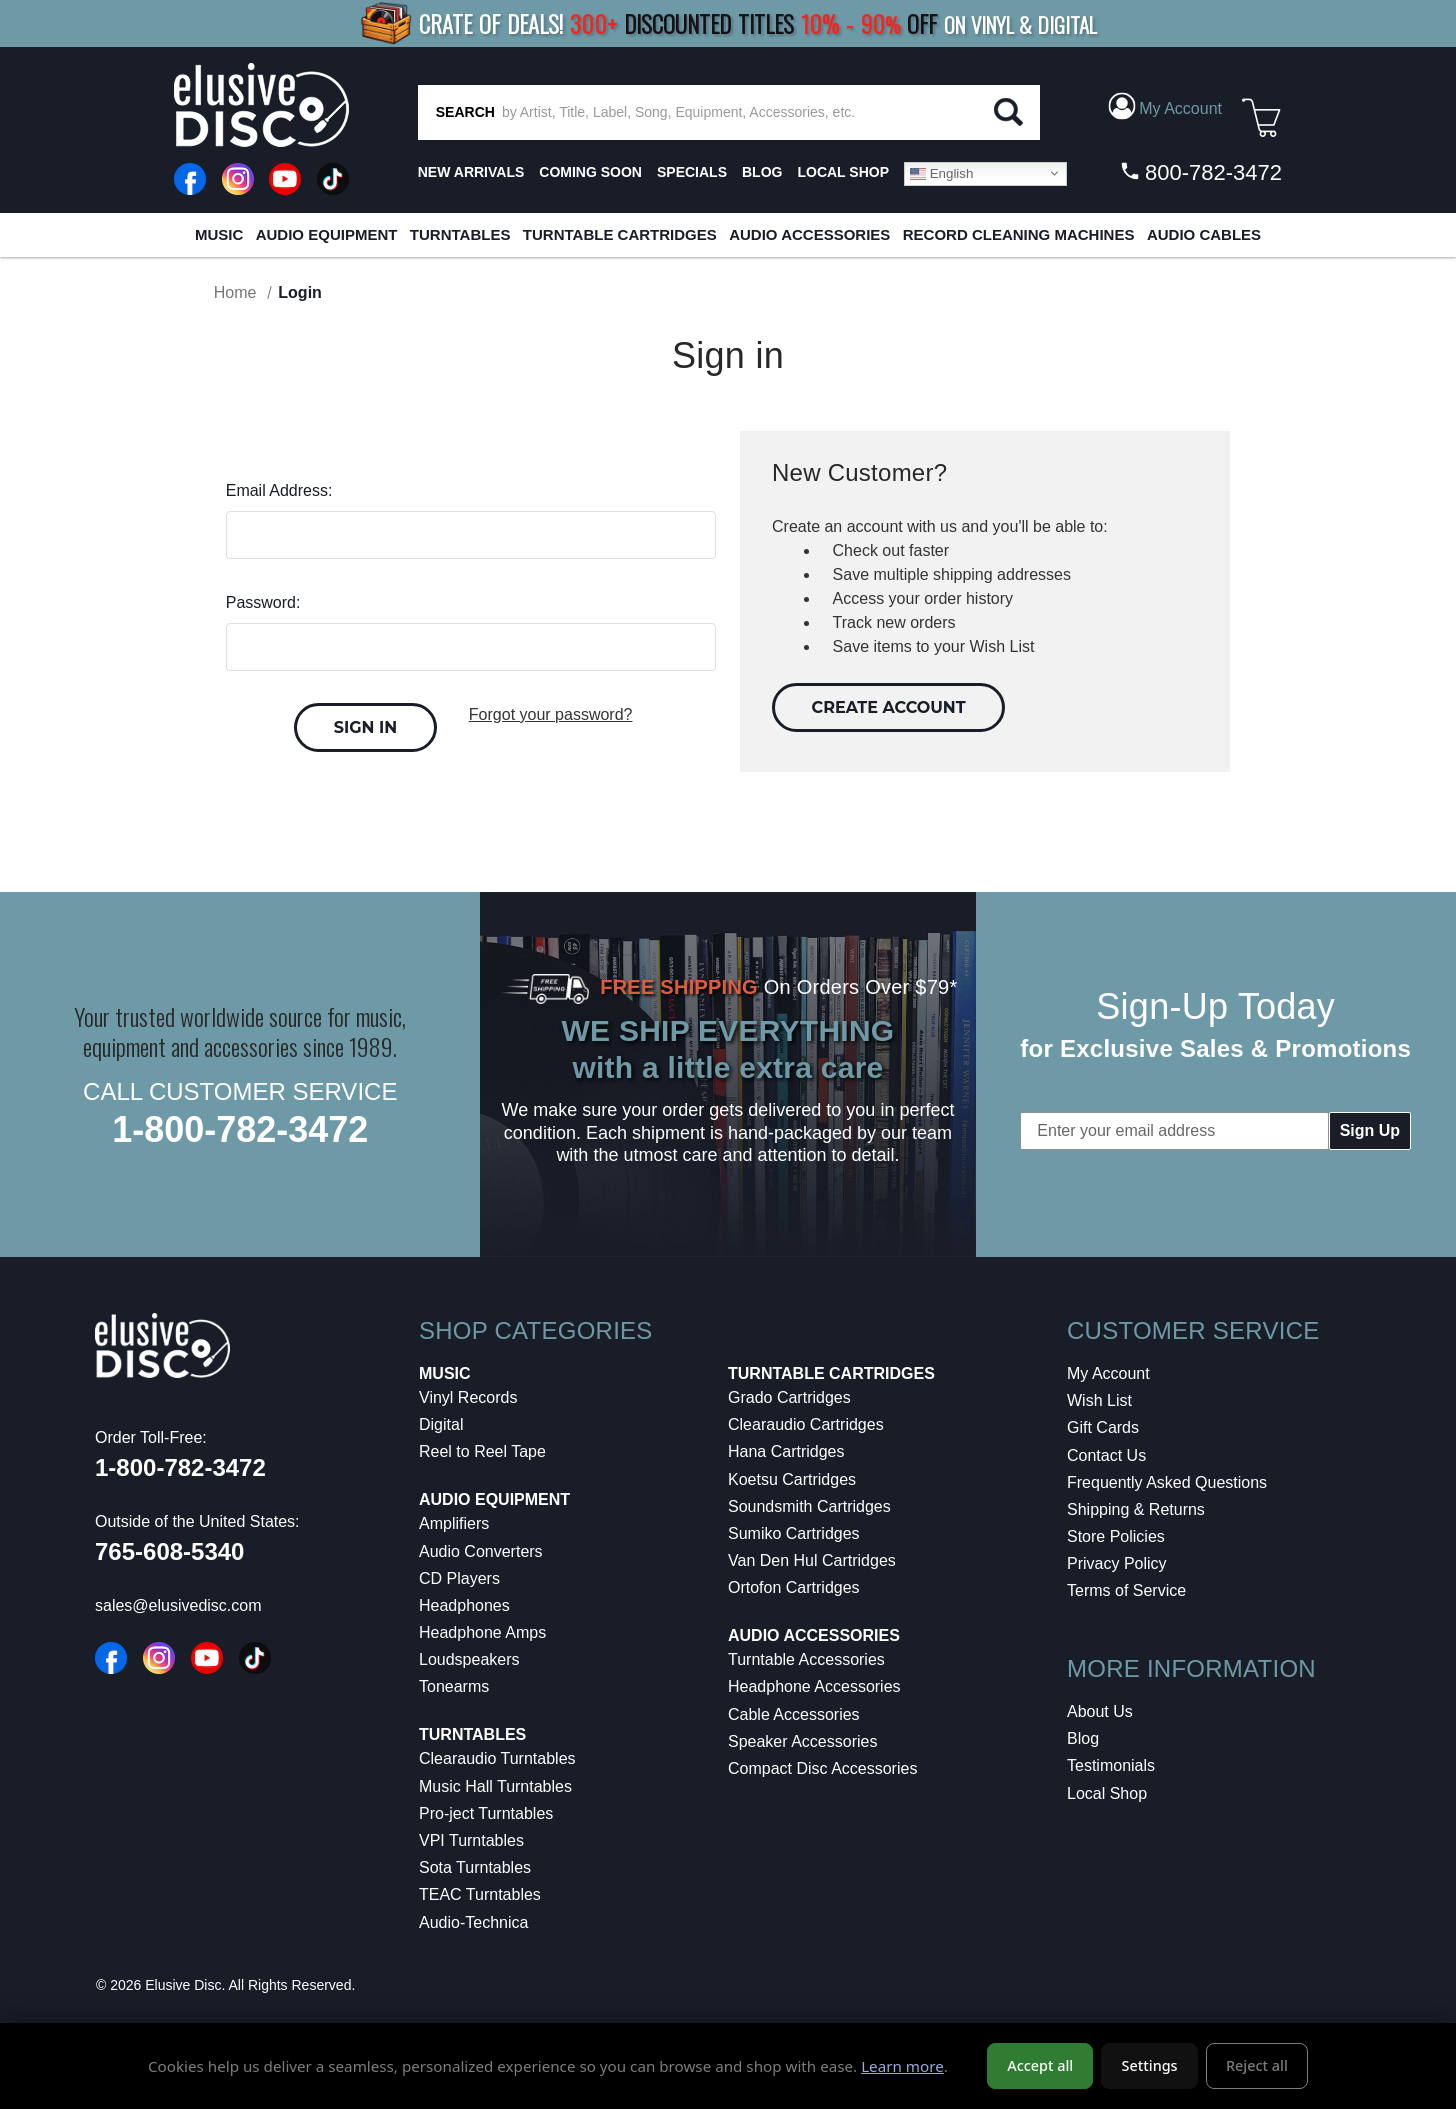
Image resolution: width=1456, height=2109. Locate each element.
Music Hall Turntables (495, 1786)
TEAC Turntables (480, 1894)
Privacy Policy (1117, 1563)
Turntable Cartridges (620, 234)
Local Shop (1107, 1793)
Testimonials (1111, 1765)
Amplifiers (454, 1523)
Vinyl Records (468, 1397)
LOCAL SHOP (843, 172)
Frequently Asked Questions (1167, 1482)
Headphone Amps (482, 1632)
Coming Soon (590, 172)
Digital (441, 1424)
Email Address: (279, 490)
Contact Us (1106, 1455)
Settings (1150, 2069)
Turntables (460, 234)
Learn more (902, 2069)
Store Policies (1116, 1536)
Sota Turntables (475, 1867)
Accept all (1040, 2069)
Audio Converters (481, 1551)
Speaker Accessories (802, 1741)
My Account (1108, 1373)
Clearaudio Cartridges (806, 1424)
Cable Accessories (794, 1714)
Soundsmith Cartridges (809, 1506)
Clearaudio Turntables (497, 1758)
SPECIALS (692, 172)
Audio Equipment (327, 234)
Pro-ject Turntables (486, 1813)
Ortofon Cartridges (794, 1587)
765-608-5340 (169, 1551)
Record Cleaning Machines (1019, 234)
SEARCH (465, 112)
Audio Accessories (809, 234)
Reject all (1257, 2069)
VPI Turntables (471, 1840)
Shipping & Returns (1136, 1509)
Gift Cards (1103, 1427)
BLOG (762, 172)
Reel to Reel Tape (482, 1451)
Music (219, 234)
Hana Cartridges (786, 1451)
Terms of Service (1126, 1590)
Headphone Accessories (814, 1686)
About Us (1100, 1711)
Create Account (889, 707)
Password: (263, 602)
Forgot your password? (551, 714)
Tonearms (454, 1686)
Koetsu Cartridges (792, 1479)
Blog (1083, 1738)
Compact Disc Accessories (822, 1768)
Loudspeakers (469, 1659)
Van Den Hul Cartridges (812, 1560)
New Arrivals (471, 172)
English (941, 173)
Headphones (464, 1605)
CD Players (459, 1578)
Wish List (1099, 1400)
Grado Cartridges (789, 1397)
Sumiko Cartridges (794, 1533)
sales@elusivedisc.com (178, 1605)
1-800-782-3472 (240, 1129)
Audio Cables (1204, 234)
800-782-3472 (1200, 172)
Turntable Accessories (806, 1659)
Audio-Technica (473, 1922)
